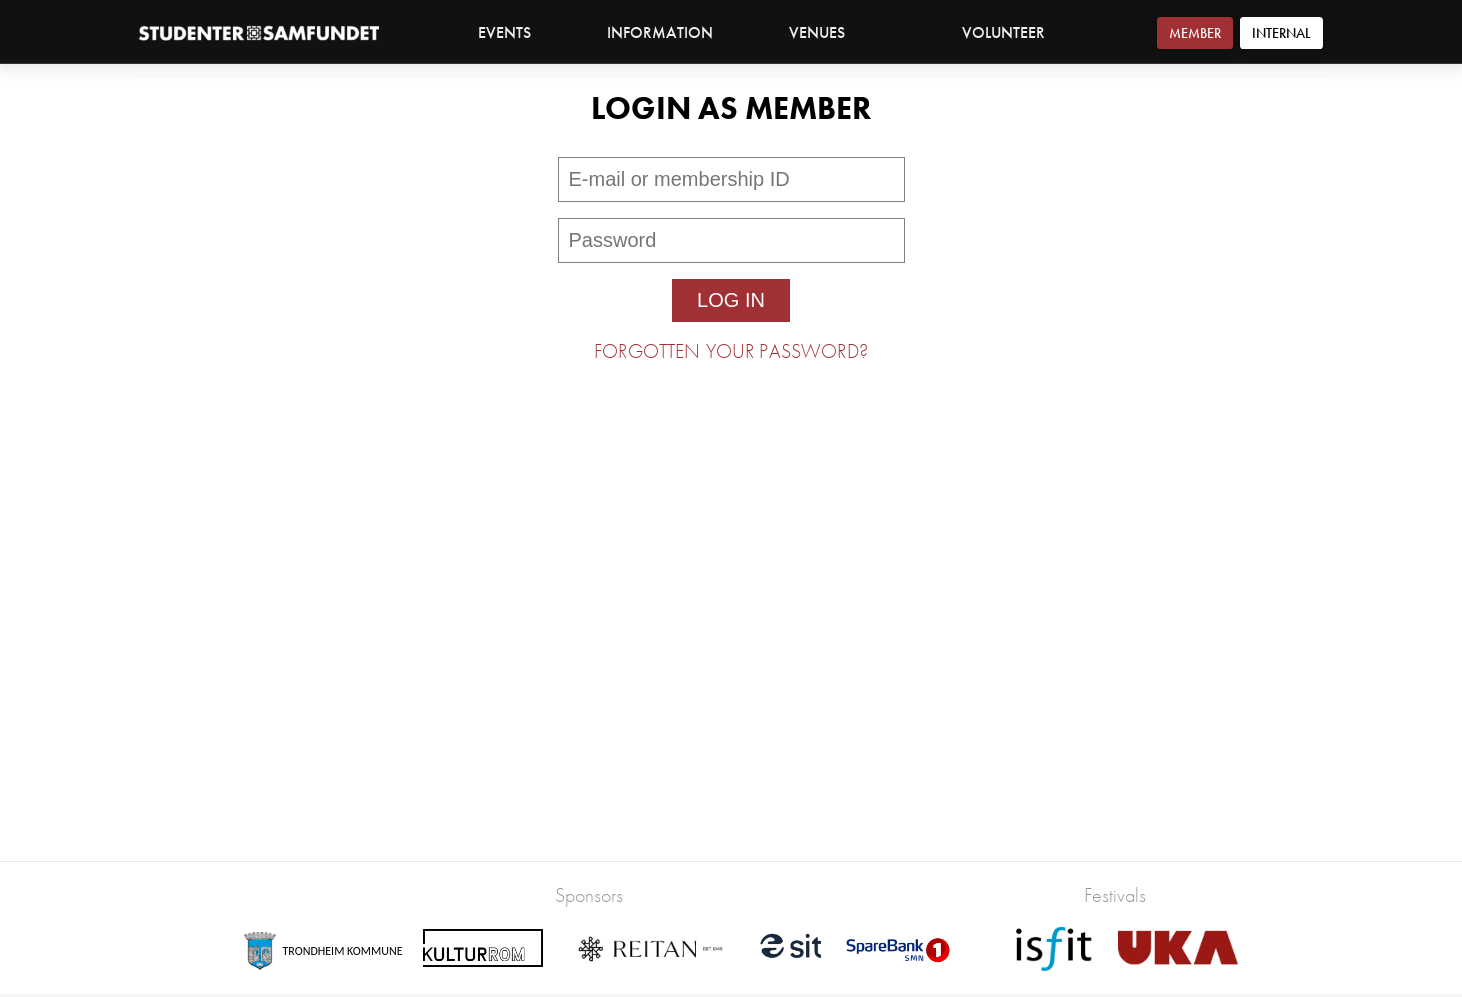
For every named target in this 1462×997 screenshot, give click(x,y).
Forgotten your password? (731, 351)
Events (504, 32)
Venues (827, 32)
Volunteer (1003, 32)
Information (670, 32)
